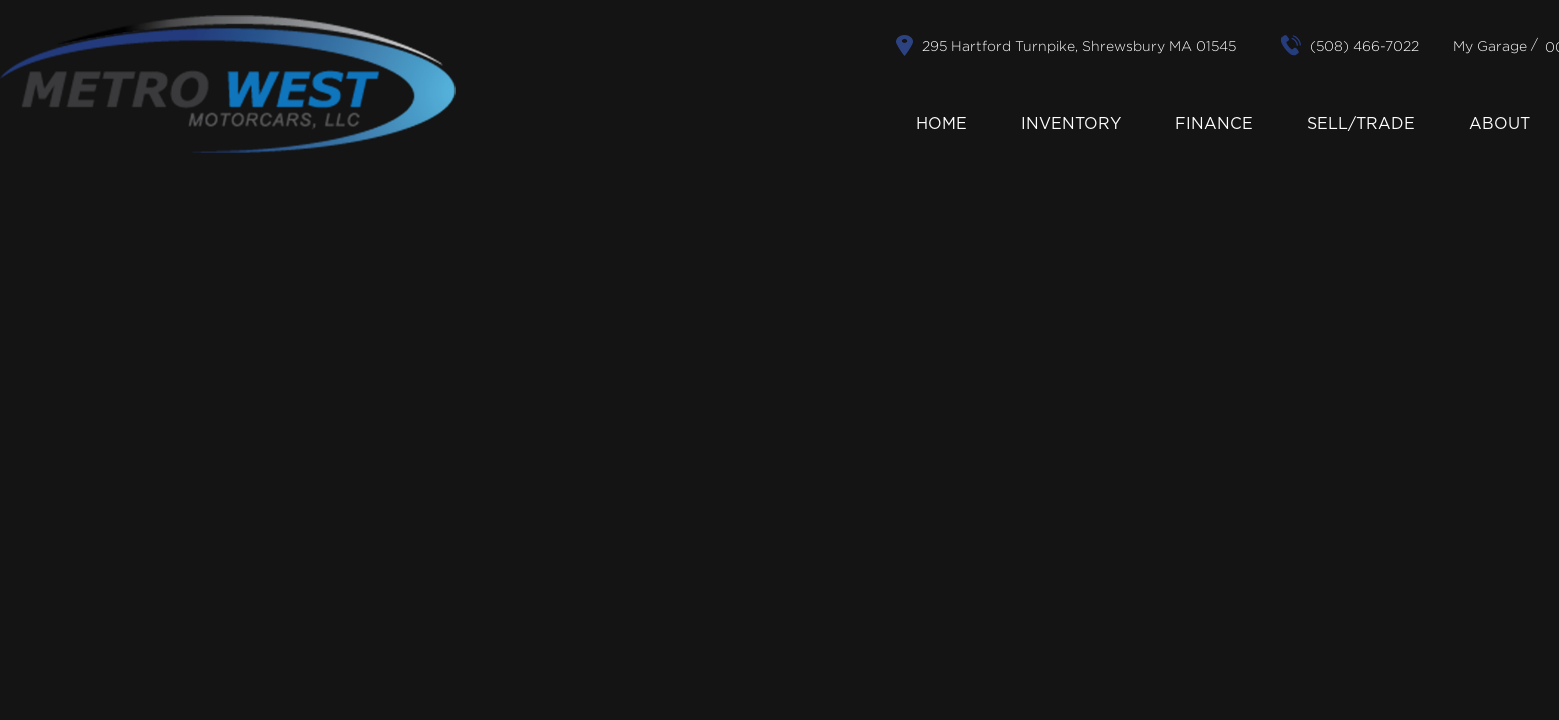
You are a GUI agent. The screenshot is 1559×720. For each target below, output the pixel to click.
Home (941, 124)
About (1499, 124)
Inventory (1071, 124)
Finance (1214, 124)
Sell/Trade (1361, 124)
